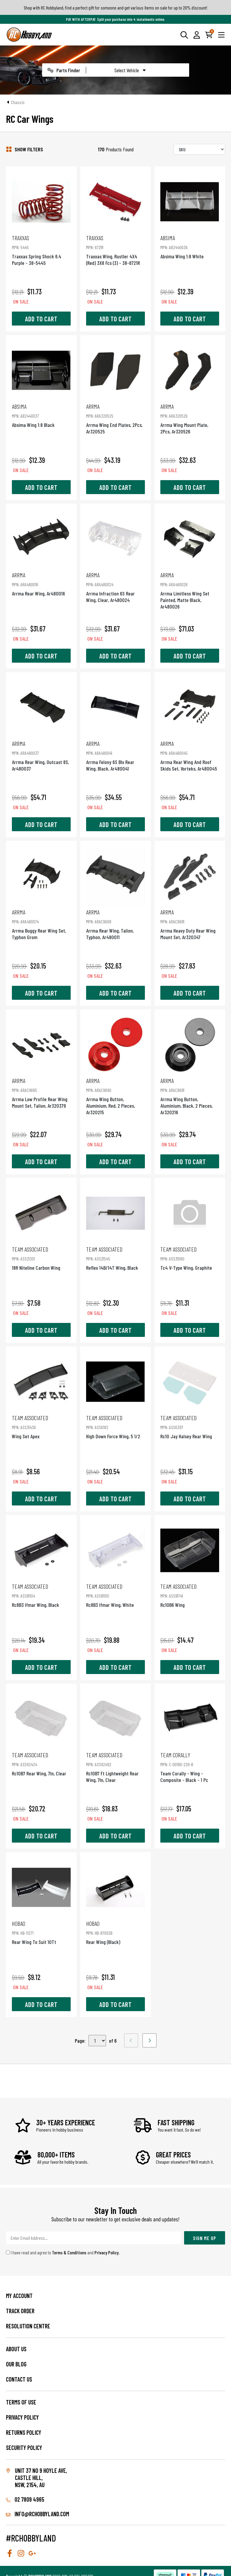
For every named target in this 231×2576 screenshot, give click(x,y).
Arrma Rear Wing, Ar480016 (41, 584)
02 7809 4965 (25, 2499)
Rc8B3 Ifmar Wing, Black (41, 1595)
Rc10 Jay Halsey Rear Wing (189, 1426)
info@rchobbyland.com (37, 2513)
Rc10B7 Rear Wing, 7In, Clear (41, 1764)
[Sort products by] (199, 149)
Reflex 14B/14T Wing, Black (115, 1258)
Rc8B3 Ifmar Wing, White (115, 1595)
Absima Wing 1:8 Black (41, 415)
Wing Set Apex (41, 1426)
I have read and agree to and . (63, 2252)
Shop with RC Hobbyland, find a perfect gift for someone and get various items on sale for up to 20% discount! (116, 7)
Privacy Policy (106, 2252)
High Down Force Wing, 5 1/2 (115, 1426)
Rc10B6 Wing (189, 1595)
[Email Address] (93, 2238)
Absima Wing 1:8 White (189, 247)
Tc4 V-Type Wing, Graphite (189, 1258)
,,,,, (97, 2040)
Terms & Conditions (69, 2252)
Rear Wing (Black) (115, 1932)
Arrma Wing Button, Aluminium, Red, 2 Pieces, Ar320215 (115, 1096)
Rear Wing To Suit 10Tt (41, 1932)
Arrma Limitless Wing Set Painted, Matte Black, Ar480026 (189, 590)
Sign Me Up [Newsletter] (204, 2238)
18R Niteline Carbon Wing (41, 1258)
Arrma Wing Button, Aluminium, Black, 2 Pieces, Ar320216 (189, 1096)
